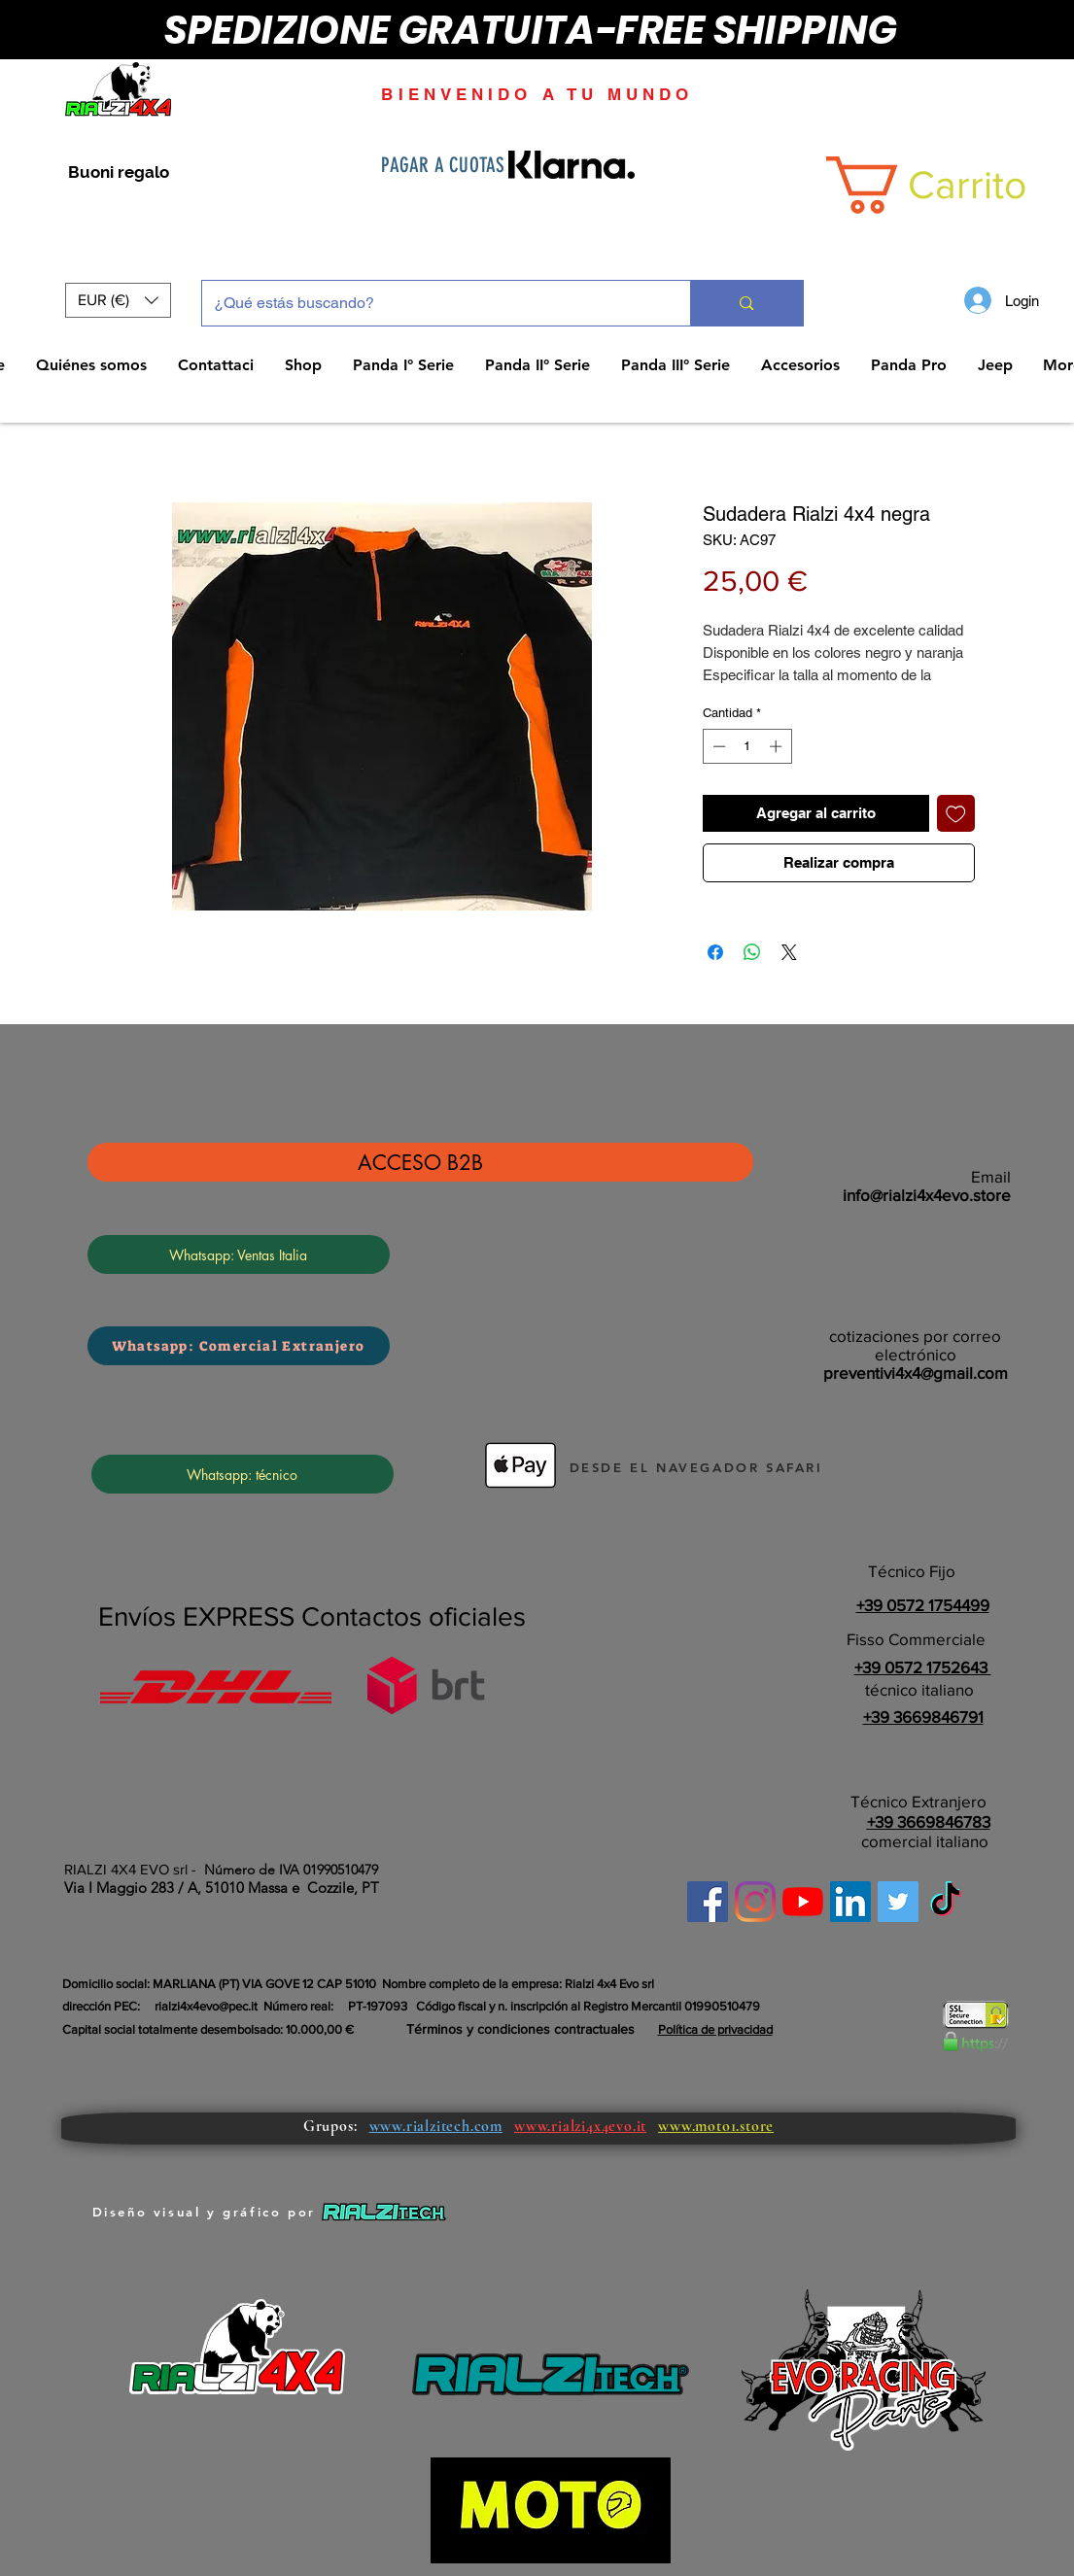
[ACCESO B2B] (420, 1162)
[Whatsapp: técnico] (242, 1474)
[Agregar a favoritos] (956, 814)
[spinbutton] (747, 746)
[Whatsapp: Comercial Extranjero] (238, 1345)
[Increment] (777, 746)
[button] (118, 300)
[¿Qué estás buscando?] (432, 303)
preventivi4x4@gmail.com (915, 1372)
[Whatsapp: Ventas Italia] (238, 1254)
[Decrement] (717, 746)
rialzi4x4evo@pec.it (206, 2006)
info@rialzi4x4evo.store (927, 1194)
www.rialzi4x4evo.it (580, 2126)
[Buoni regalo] (119, 173)
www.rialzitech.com (435, 2126)
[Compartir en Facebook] (715, 952)
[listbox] (118, 300)
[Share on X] (789, 952)
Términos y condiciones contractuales (520, 2029)
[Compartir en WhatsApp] (752, 952)
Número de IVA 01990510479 (291, 1869)
